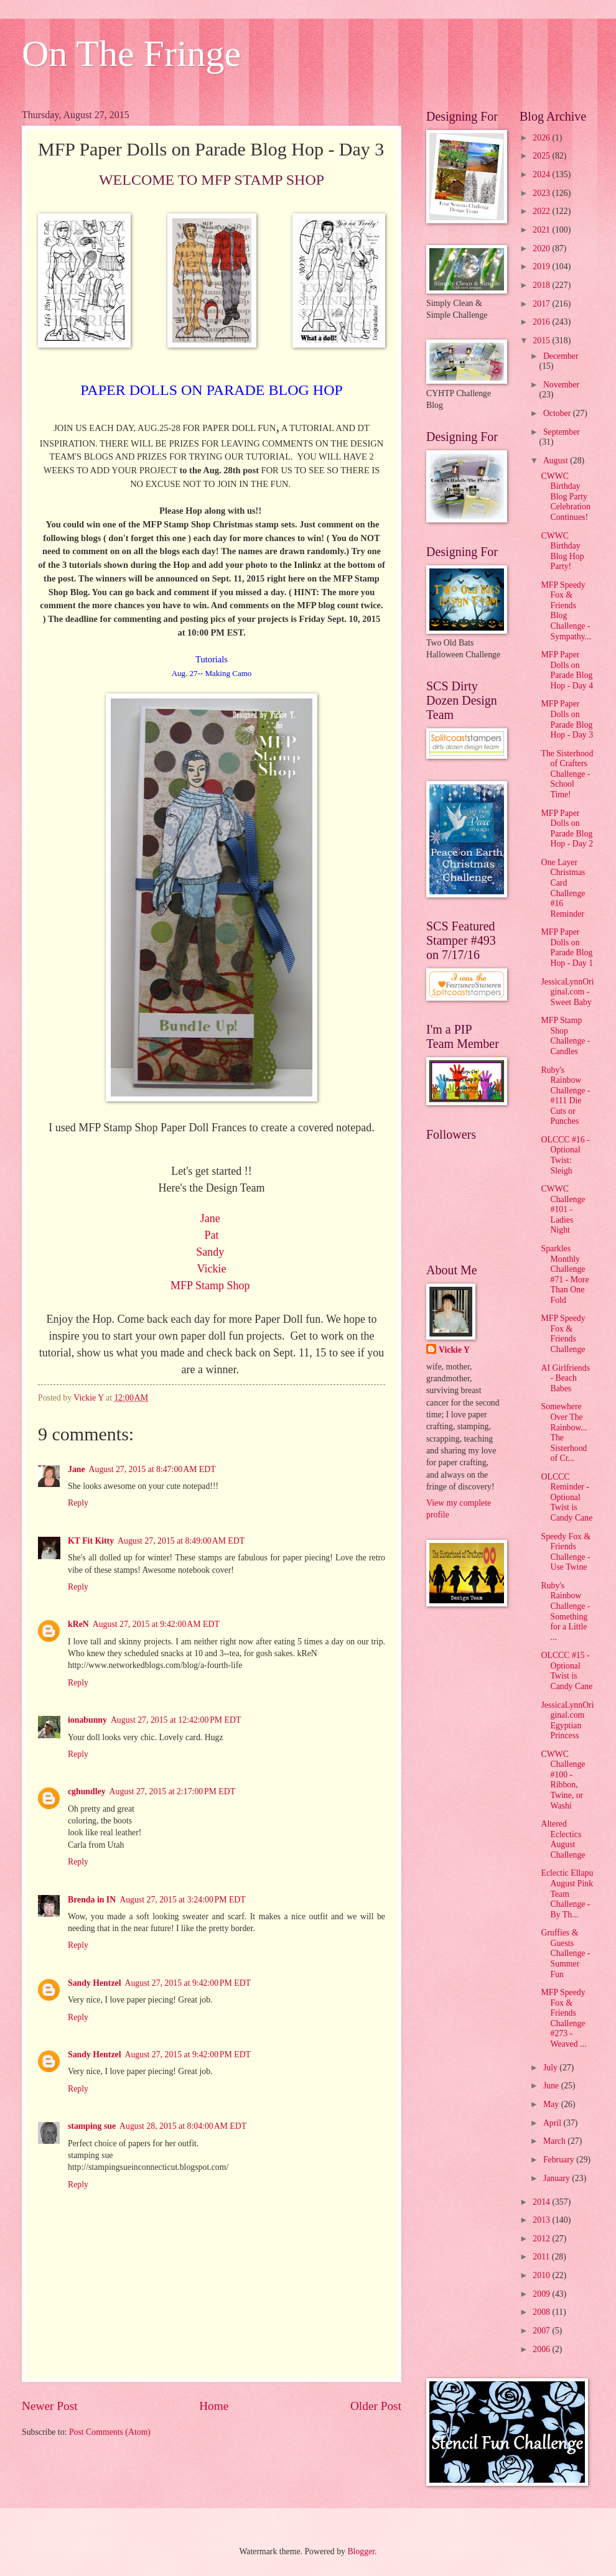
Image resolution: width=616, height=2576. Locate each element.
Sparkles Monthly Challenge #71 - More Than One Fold (565, 1274)
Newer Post (50, 2405)
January (557, 2178)
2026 (542, 137)
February (559, 2159)
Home (213, 2405)
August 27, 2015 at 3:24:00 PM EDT (182, 1899)
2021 (542, 229)
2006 (542, 2349)
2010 (542, 2275)
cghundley (87, 1791)
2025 (542, 155)
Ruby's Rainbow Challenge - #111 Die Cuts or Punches (565, 1095)
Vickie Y (454, 1350)
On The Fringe (131, 53)
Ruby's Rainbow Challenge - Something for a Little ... (565, 1611)
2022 (542, 211)
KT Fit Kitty (91, 1540)
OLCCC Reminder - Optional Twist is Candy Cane (566, 1497)
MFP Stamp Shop (211, 1285)
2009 (542, 2294)
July (551, 2067)
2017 (542, 303)
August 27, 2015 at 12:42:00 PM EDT (176, 1720)
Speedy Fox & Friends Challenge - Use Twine (565, 1552)
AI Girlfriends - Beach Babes (565, 1378)
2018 (542, 285)
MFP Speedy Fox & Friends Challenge (563, 1333)
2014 (542, 2202)
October (558, 413)
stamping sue (92, 2126)
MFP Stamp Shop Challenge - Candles (565, 1036)
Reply (78, 1503)
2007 (542, 2330)
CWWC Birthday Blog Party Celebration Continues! (565, 496)
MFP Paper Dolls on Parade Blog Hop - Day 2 (567, 828)
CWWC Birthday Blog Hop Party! (562, 551)
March (555, 2141)
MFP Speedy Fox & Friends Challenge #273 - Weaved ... (563, 2018)
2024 (542, 174)
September (561, 432)
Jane (76, 1469)
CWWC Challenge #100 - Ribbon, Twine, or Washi (563, 1779)
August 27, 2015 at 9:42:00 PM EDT (187, 1983)
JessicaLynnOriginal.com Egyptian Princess (567, 1720)
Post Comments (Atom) (110, 2432)
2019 (542, 266)
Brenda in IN (92, 1899)
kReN (78, 1624)
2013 (542, 2220)
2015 (542, 340)
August (556, 460)
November (561, 384)
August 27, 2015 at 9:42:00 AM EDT (156, 1624)
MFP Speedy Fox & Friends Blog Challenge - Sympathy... (565, 610)
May (552, 2104)
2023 (542, 193)
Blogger (361, 2551)
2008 (542, 2312)
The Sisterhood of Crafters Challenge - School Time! (567, 774)
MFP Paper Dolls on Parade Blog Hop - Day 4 (567, 670)
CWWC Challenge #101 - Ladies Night (563, 1209)
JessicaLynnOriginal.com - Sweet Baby (567, 992)
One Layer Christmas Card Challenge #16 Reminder (563, 888)
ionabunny (87, 1720)
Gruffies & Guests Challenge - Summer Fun (565, 1953)
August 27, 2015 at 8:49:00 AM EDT (181, 1540)
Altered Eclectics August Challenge (563, 1839)
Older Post (375, 2405)
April (553, 2123)
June (552, 2085)
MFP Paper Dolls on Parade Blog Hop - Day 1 (567, 947)
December (561, 356)
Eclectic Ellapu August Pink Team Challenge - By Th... (567, 1893)
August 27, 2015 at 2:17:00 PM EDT (173, 1791)
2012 (542, 2238)
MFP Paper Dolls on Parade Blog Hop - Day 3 (567, 719)
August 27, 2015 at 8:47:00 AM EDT (152, 1469)
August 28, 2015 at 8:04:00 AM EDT (182, 2126)
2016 (542, 322)
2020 (542, 248)
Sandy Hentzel (94, 1983)
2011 (542, 2256)
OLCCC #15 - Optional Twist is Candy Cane (566, 1671)
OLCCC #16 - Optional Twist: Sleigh (565, 1155)
